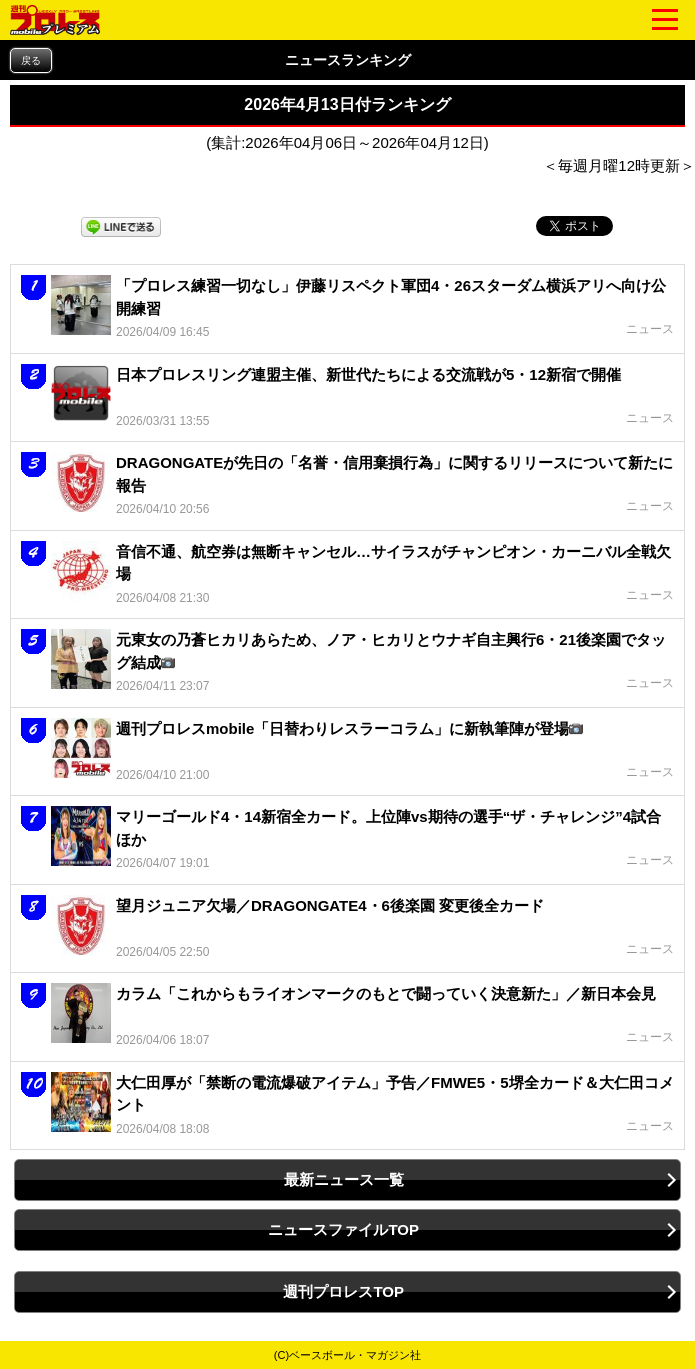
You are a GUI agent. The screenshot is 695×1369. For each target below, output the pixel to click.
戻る (31, 60)
